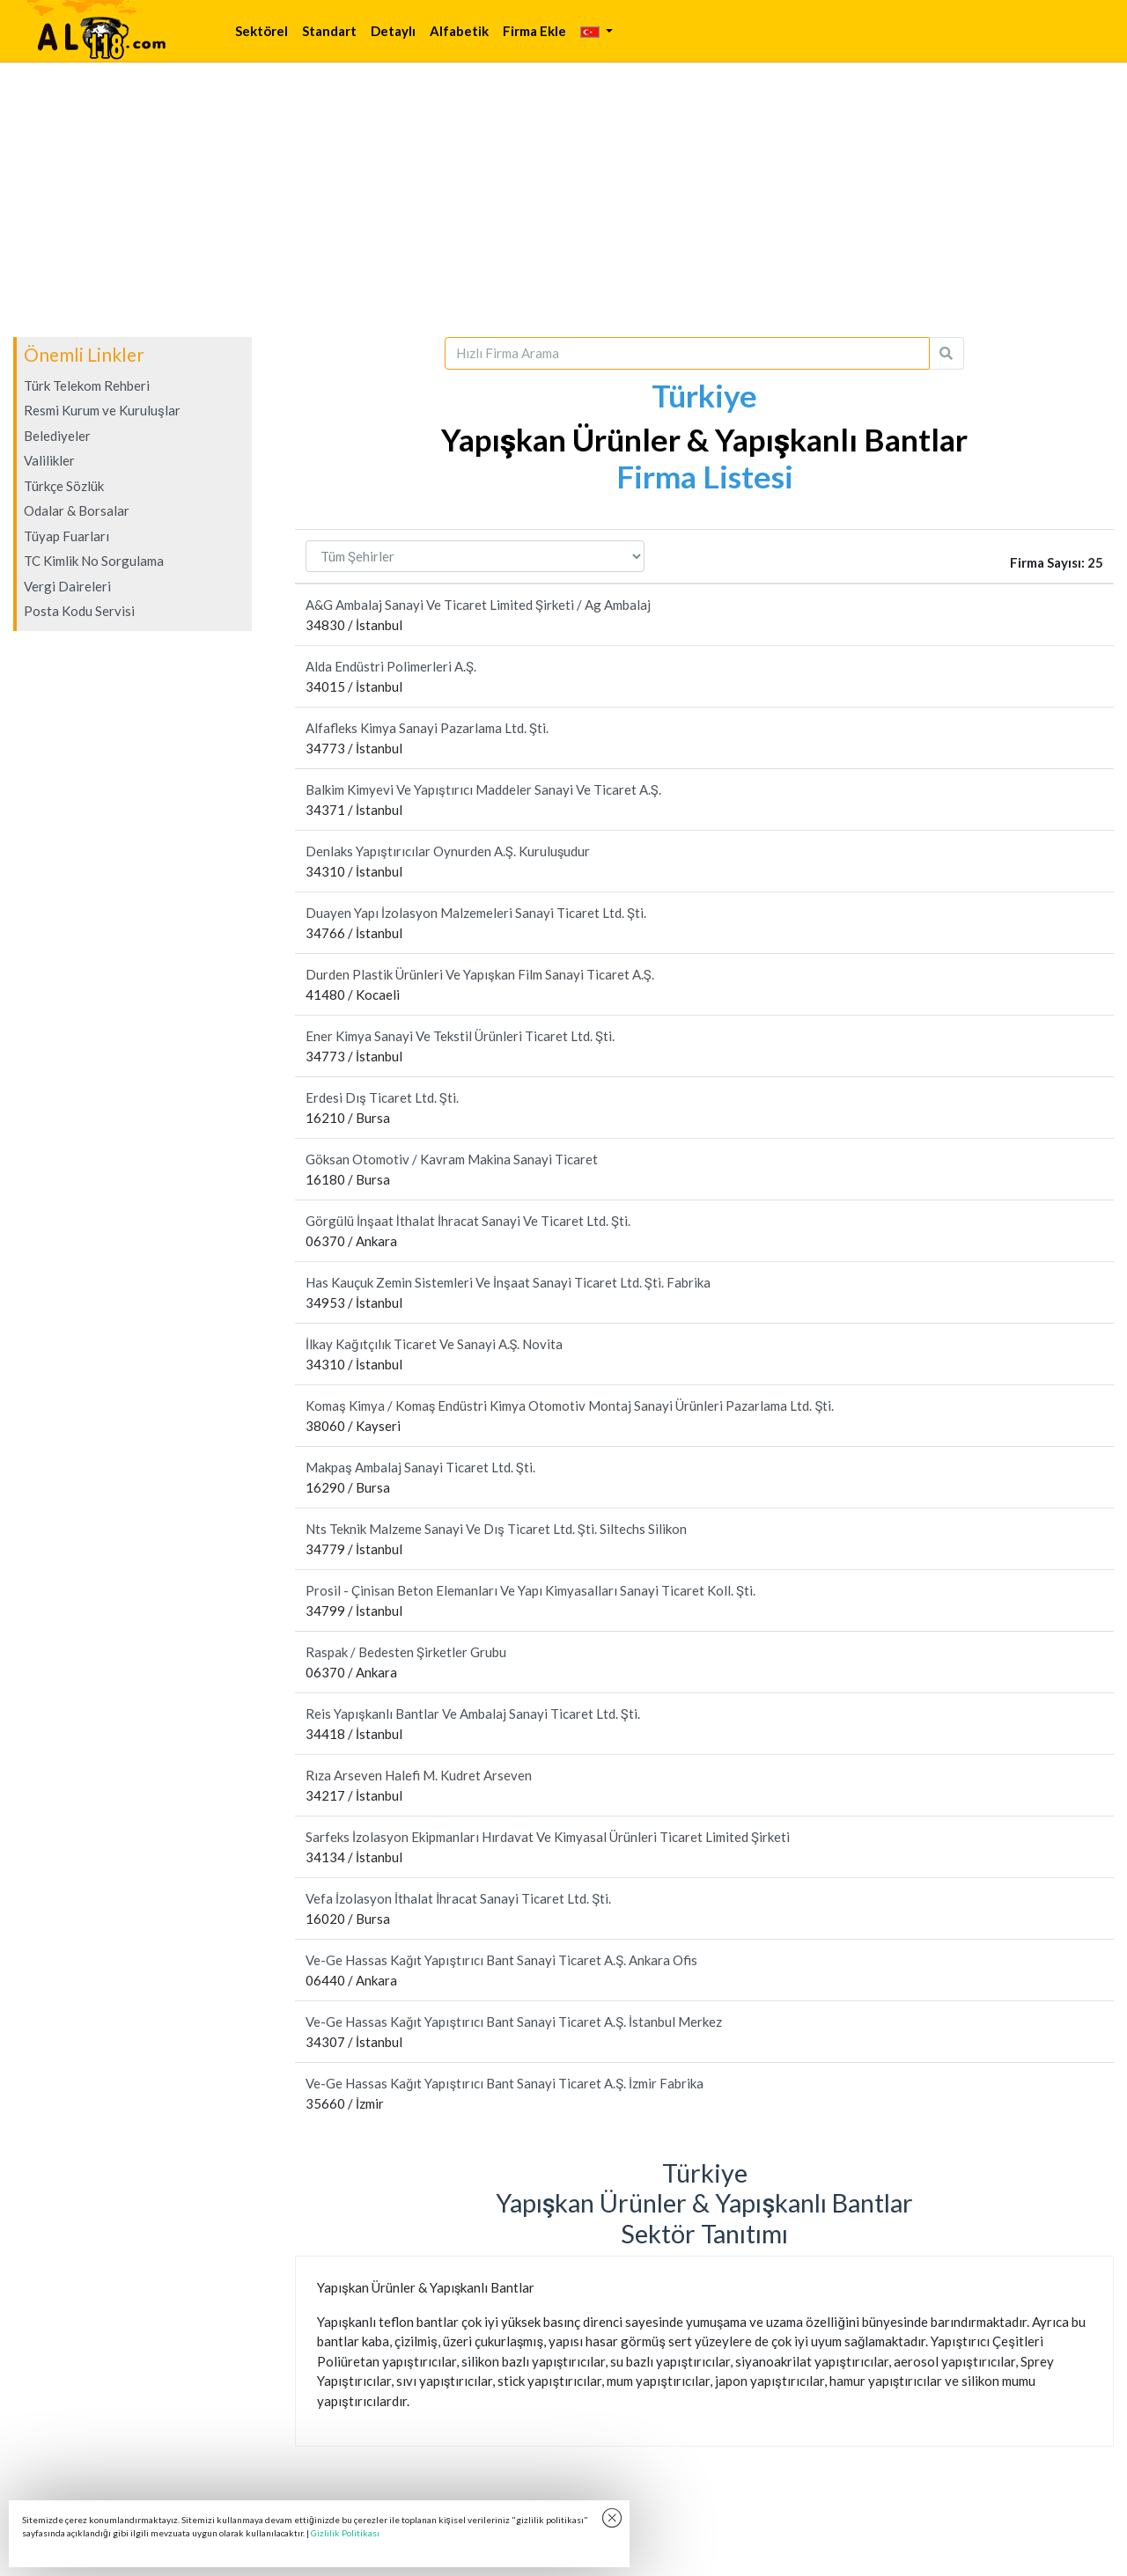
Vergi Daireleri (67, 586)
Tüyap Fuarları (66, 536)
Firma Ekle (534, 31)
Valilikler (49, 460)
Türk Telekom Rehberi (87, 385)
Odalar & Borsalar (76, 510)
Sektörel (261, 31)
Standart (329, 31)
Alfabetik (459, 31)
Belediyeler (57, 436)
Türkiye (704, 395)
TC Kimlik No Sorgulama (94, 561)
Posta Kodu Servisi (79, 611)
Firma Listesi (704, 476)
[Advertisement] (563, 200)
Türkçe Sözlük (64, 486)
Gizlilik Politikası (345, 2533)
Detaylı (393, 31)
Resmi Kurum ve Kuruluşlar (102, 410)
